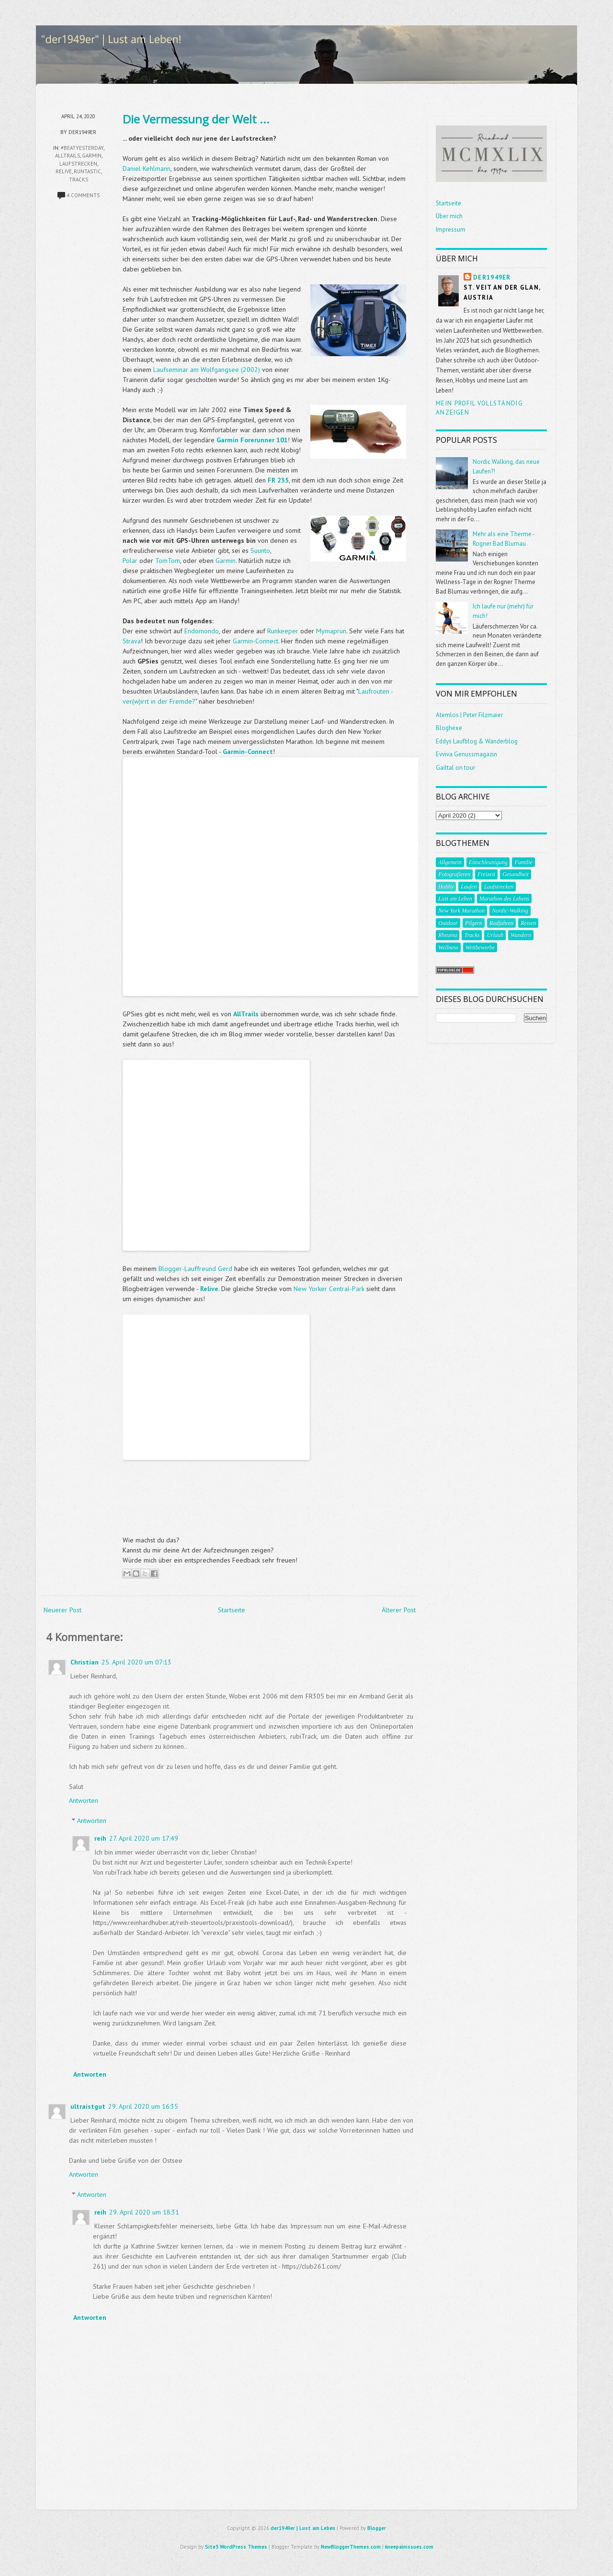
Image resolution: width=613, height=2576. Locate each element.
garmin (92, 155)
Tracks (78, 179)
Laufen (469, 886)
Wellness (448, 947)
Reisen (528, 923)
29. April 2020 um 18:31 (144, 2212)
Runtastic (87, 171)
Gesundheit (515, 874)
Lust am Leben (455, 898)
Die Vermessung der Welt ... (196, 119)
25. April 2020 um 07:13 (136, 1662)
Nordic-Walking (510, 910)
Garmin (226, 560)
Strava (132, 641)
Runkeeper (282, 631)
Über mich (449, 216)
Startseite (231, 1610)
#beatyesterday (82, 148)
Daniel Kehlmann (146, 168)
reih (100, 1838)
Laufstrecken (78, 163)
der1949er (492, 277)
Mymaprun (331, 631)
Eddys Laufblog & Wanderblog (477, 741)
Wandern (521, 935)
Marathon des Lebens (504, 898)
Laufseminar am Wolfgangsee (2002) (206, 369)
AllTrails (67, 155)
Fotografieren (454, 874)
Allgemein (450, 862)
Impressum (450, 229)
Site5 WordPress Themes (236, 2546)
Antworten (83, 1800)
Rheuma (447, 935)
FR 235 (278, 480)
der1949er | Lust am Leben (303, 2528)
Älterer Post (399, 1610)
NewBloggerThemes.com (351, 2546)
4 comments (83, 195)
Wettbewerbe (480, 947)
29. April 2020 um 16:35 (143, 2106)
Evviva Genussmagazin (466, 754)
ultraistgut (87, 2106)
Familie (523, 862)
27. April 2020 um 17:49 (143, 1838)
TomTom (167, 560)
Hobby (446, 886)
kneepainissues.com (409, 2546)
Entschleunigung (488, 862)
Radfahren (501, 923)
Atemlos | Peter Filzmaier (469, 715)
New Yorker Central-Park (329, 1288)
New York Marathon (461, 910)
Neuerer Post (62, 1610)
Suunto (260, 550)
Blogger (376, 2528)
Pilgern (473, 923)
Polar (130, 560)
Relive (64, 171)
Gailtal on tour (455, 768)
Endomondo (201, 631)
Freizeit (486, 874)
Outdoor (448, 923)
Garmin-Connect (255, 641)
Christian (84, 1662)
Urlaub (495, 935)
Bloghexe (449, 728)
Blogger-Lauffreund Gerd (195, 1268)
